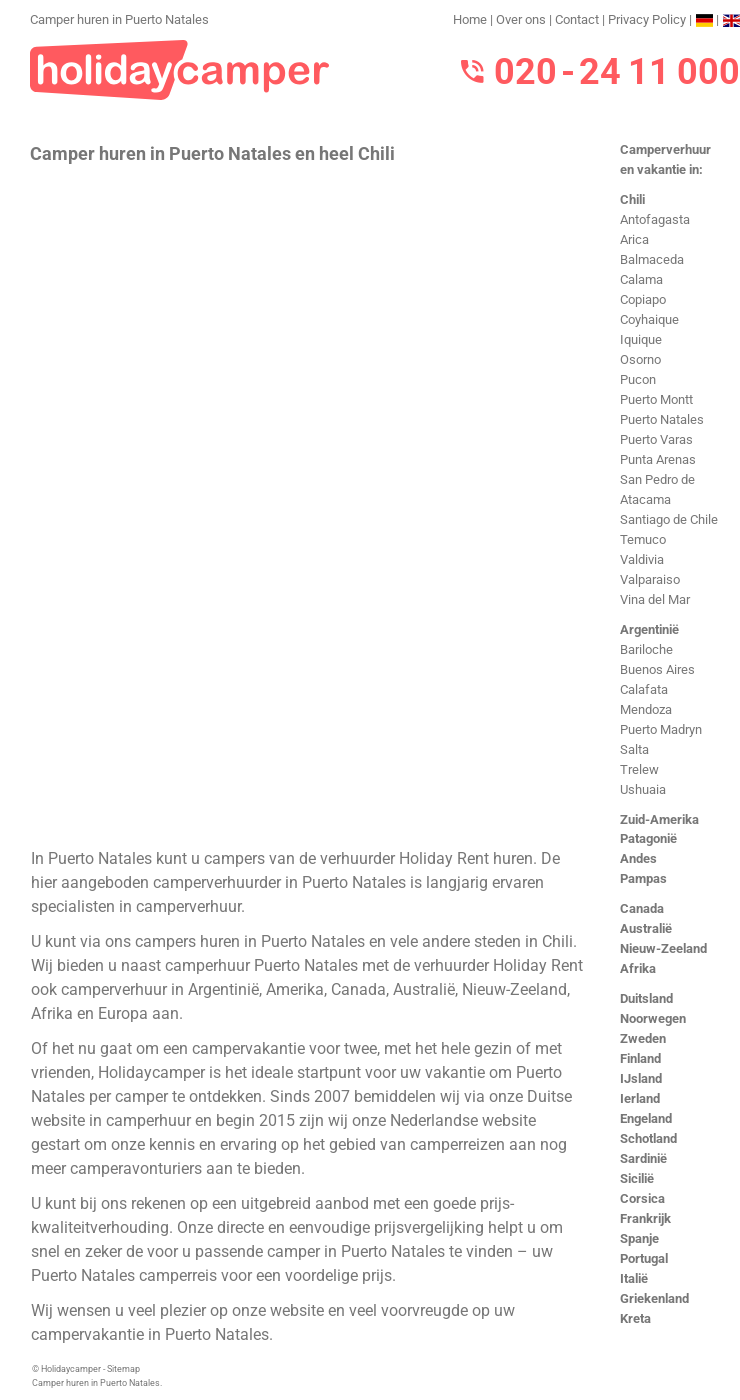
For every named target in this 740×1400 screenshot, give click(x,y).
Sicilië (637, 1178)
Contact (577, 19)
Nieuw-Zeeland (663, 948)
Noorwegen (653, 1018)
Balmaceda (652, 259)
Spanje (639, 1238)
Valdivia (642, 559)
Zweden (643, 1038)
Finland (640, 1058)
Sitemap (123, 1369)
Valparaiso (650, 579)
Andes (638, 858)
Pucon (638, 379)
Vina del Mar (655, 599)
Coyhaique (649, 319)
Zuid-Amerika (659, 819)
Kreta (635, 1318)
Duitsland (646, 998)
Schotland (648, 1138)
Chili (632, 199)
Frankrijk (645, 1218)
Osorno (640, 359)
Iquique (641, 339)
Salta (634, 749)
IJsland (641, 1078)
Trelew (639, 769)
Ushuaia (643, 789)
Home (470, 19)
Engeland (646, 1118)
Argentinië (649, 629)
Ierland (640, 1098)
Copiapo (643, 299)
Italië (634, 1278)
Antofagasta (655, 219)
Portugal (644, 1258)
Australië (646, 928)
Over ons (521, 19)
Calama (641, 279)
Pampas (643, 878)
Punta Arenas (658, 459)
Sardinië (643, 1158)
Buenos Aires (657, 669)
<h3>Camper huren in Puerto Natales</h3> (307, 504)
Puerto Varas (656, 439)
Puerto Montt (656, 399)
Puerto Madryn (661, 729)
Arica (634, 239)
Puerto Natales (662, 419)
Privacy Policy (647, 19)
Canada (642, 908)
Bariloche (646, 649)
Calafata (644, 689)
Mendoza (646, 709)
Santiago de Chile (669, 519)
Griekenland (654, 1298)
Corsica (642, 1198)
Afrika (638, 968)
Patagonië (648, 838)
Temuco (643, 539)
